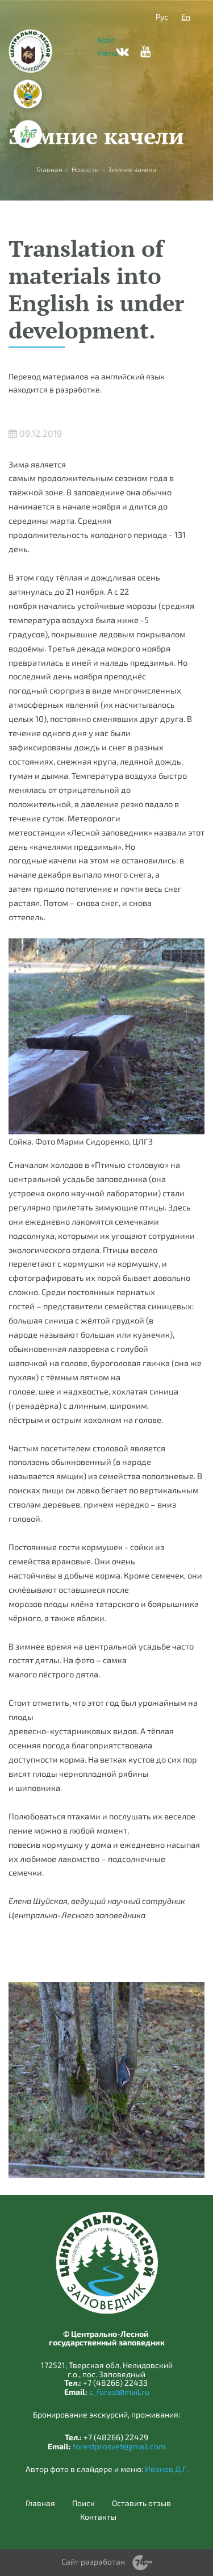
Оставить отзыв (141, 2503)
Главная (40, 2503)
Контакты (98, 2517)
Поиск (83, 2503)
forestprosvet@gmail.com (119, 2446)
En (185, 17)
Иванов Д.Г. (166, 2469)
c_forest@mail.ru (119, 2392)
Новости (85, 169)
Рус (162, 17)
